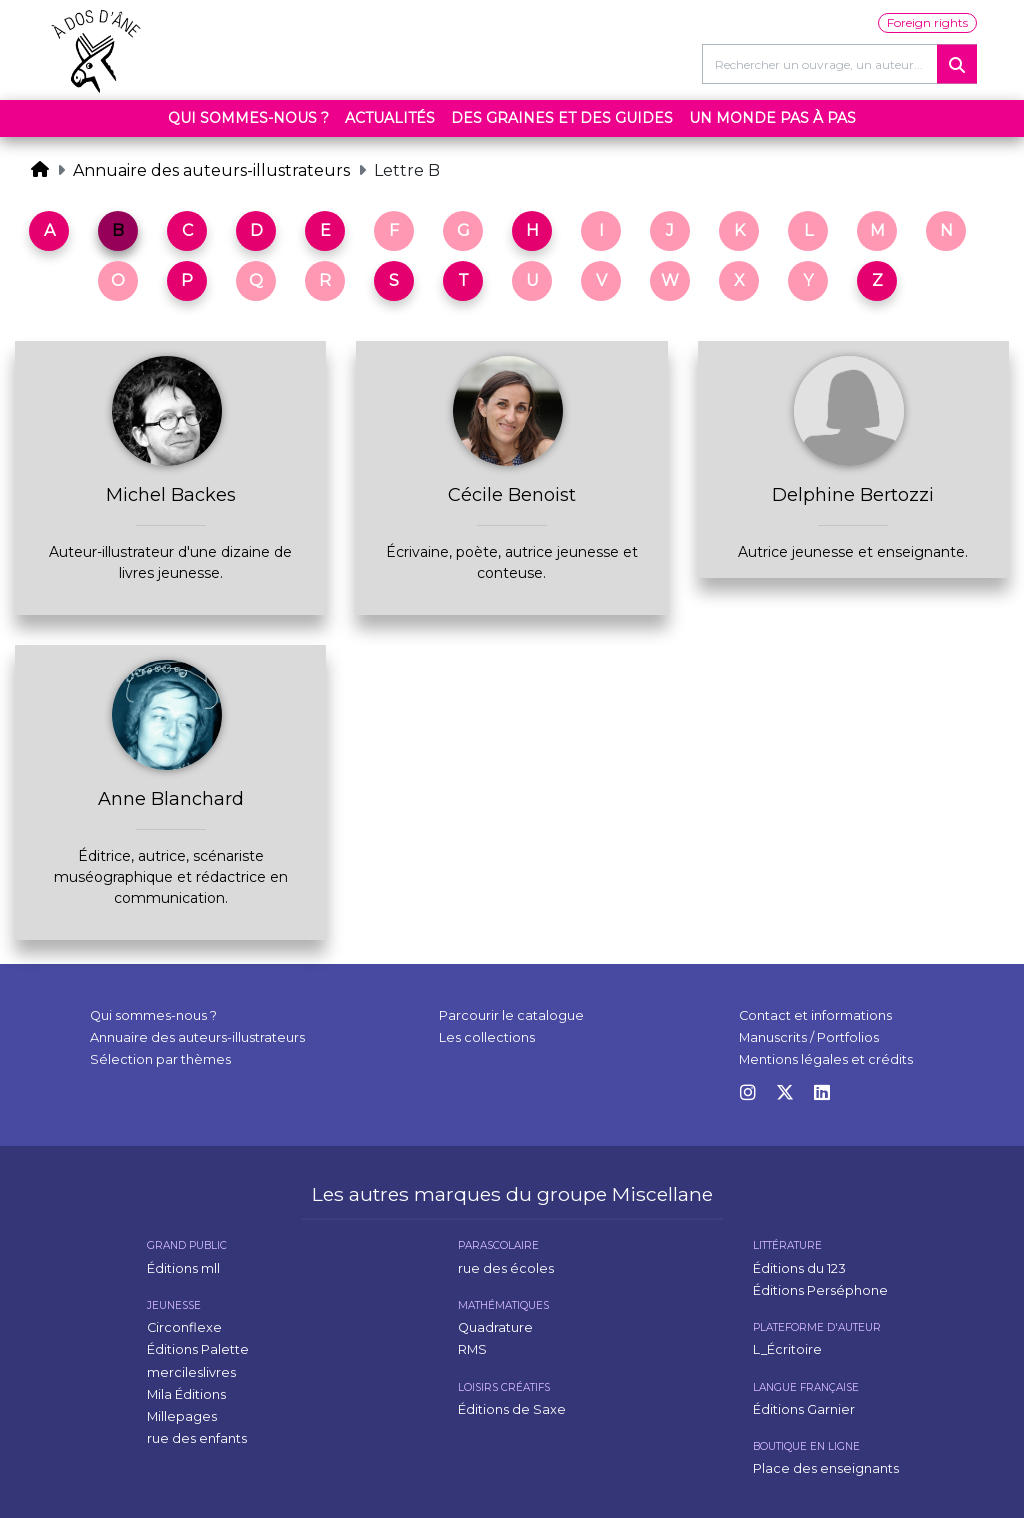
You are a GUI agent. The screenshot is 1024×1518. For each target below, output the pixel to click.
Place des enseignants (826, 1468)
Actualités (390, 118)
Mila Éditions (186, 1394)
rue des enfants (197, 1438)
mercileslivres (191, 1372)
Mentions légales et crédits (826, 1059)
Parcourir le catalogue (511, 1015)
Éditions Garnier (804, 1409)
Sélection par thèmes (160, 1059)
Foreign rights (927, 22)
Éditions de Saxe (512, 1409)
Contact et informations (815, 1015)
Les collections (487, 1037)
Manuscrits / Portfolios (809, 1037)
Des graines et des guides (562, 118)
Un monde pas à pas (772, 118)
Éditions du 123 (799, 1268)
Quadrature (495, 1327)
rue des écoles (506, 1268)
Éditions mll (183, 1268)
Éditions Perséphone (820, 1290)
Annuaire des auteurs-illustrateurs (211, 170)
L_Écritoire (787, 1349)
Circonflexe (184, 1327)
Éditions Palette (198, 1349)
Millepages (182, 1416)
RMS (472, 1349)
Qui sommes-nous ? (248, 118)
